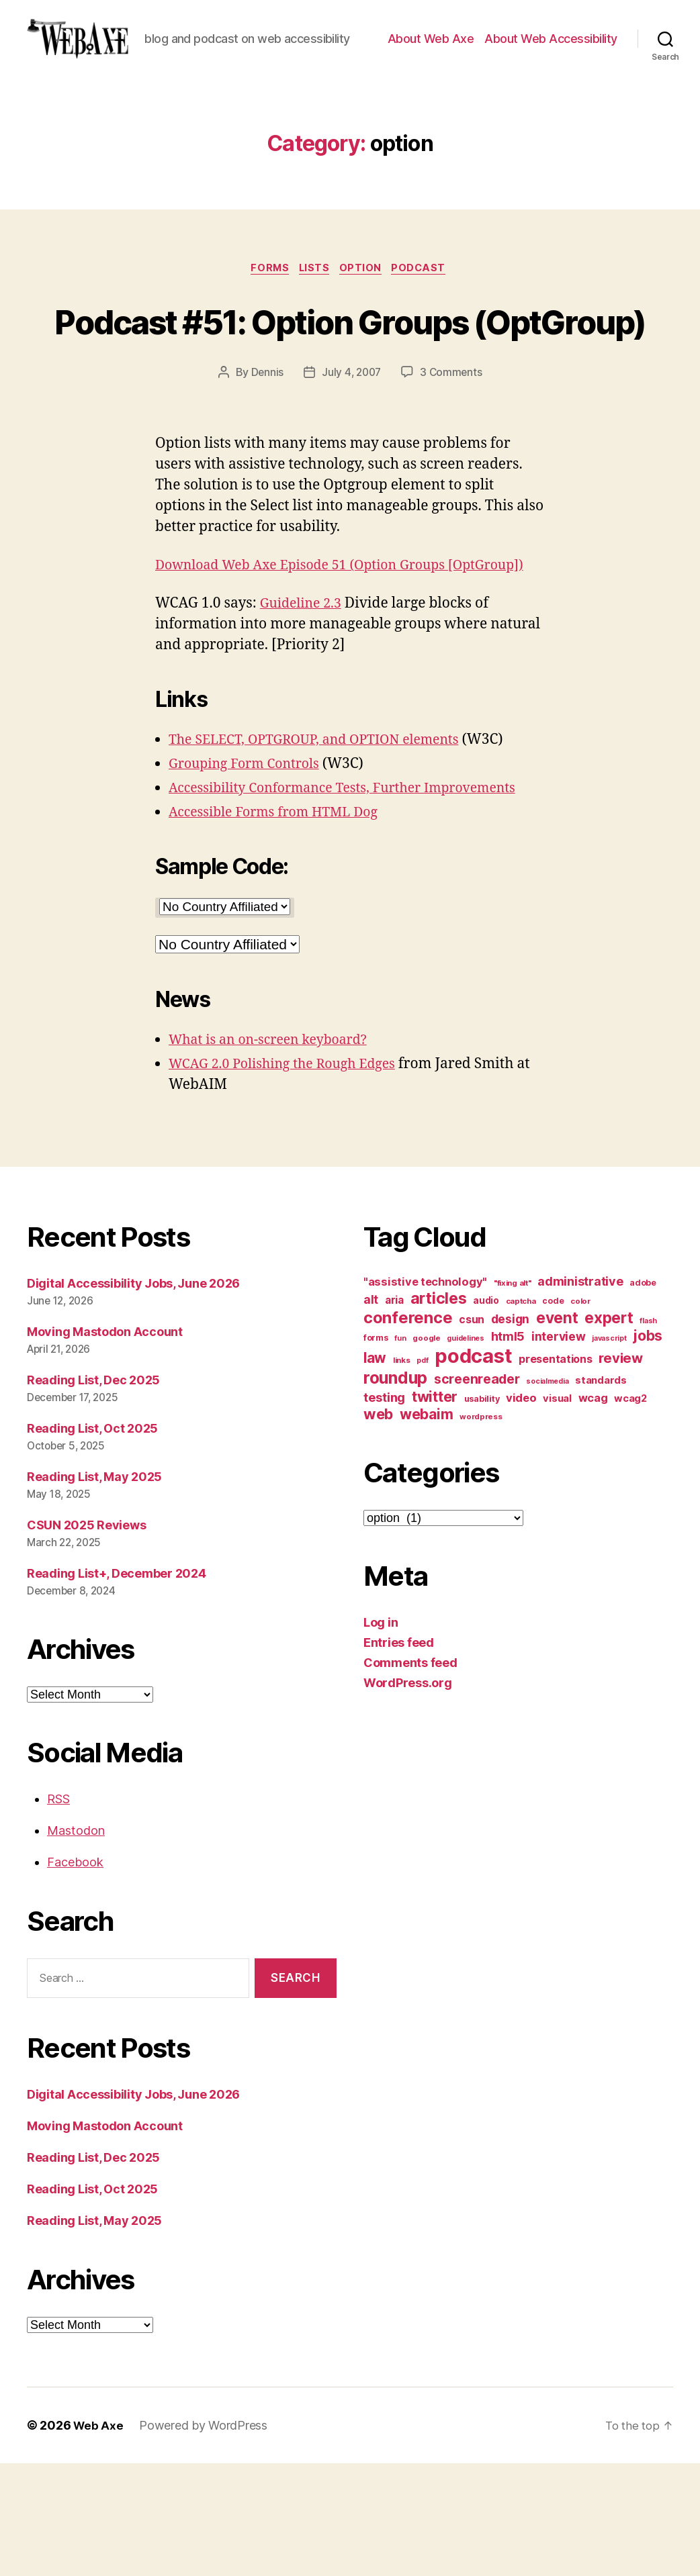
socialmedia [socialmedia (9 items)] (547, 1494)
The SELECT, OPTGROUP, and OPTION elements (325, 852)
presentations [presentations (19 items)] (556, 1472)
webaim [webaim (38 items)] (426, 1527)
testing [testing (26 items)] (384, 1510)
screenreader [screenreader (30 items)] (477, 1492)
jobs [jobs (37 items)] (647, 1449)
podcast (426, 310)
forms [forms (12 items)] (375, 1451)
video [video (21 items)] (521, 1511)
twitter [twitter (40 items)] (434, 1510)
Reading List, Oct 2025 (92, 1541)
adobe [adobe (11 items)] (642, 1396)
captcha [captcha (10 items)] (521, 1414)
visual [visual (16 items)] (557, 1512)
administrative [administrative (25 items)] (580, 1395)
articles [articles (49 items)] (438, 1411)
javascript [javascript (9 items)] (609, 1451)
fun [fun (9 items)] (400, 1451)
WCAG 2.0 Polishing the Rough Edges (291, 1176)
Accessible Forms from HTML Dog (281, 925)
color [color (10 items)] (580, 1414)
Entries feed (398, 1756)
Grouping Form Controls (250, 876)
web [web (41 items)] (378, 1527)
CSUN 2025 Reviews (86, 1638)
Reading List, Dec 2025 (93, 1493)
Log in (380, 1736)
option (364, 310)
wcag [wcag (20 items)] (593, 1511)
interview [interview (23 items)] (558, 1450)
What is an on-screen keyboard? (276, 1152)
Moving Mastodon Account (105, 1445)
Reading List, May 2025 (94, 1589)
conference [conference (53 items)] (407, 1431)
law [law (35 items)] (374, 1471)
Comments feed (410, 1776)
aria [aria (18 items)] (394, 1413)
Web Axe (98, 2538)
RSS (58, 1912)
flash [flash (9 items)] (648, 1434)
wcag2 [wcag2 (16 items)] (630, 1512)
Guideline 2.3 (304, 716)
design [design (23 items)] (510, 1432)
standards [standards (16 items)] (601, 1494)
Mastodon (76, 1943)
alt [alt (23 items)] (370, 1413)
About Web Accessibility (550, 59)
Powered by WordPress (204, 2538)
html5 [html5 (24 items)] (508, 1450)
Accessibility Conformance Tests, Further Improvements (356, 901)
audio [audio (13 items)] (486, 1414)
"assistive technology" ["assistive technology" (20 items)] (425, 1395)
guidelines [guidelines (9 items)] (465, 1451)
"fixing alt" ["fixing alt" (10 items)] (512, 1396)
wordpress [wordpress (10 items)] (481, 1530)
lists (314, 310)
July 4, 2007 (351, 464)
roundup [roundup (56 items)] (395, 1491)
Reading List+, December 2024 (116, 1686)
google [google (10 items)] (426, 1451)
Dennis (265, 464)
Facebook (75, 1975)
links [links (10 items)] (401, 1473)
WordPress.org (407, 1796)
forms (265, 310)
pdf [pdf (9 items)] (422, 1474)
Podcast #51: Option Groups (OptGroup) (350, 386)
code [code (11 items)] (553, 1414)
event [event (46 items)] (557, 1431)
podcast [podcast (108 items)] (473, 1469)
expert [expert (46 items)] (608, 1431)
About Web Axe (431, 59)
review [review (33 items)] (620, 1471)
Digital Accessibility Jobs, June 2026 (133, 1397)
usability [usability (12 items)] (482, 1512)
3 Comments (452, 464)
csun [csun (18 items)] (471, 1433)
